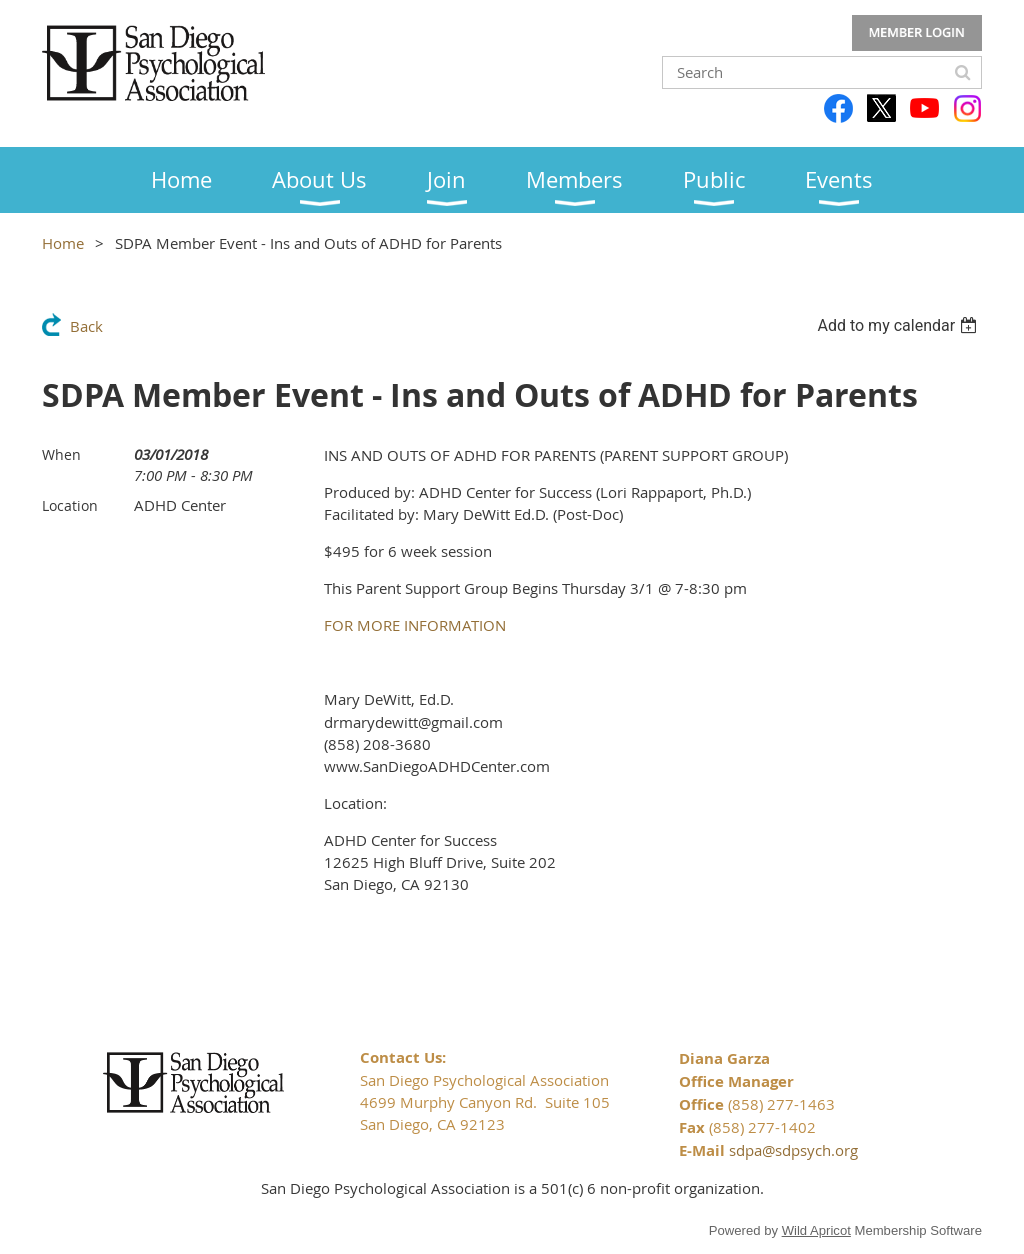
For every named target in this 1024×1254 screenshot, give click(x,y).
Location (70, 505)
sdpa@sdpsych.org (793, 1150)
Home (63, 243)
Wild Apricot (816, 1230)
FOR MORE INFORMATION (415, 625)
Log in (917, 33)
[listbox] (899, 325)
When (61, 454)
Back (86, 326)
